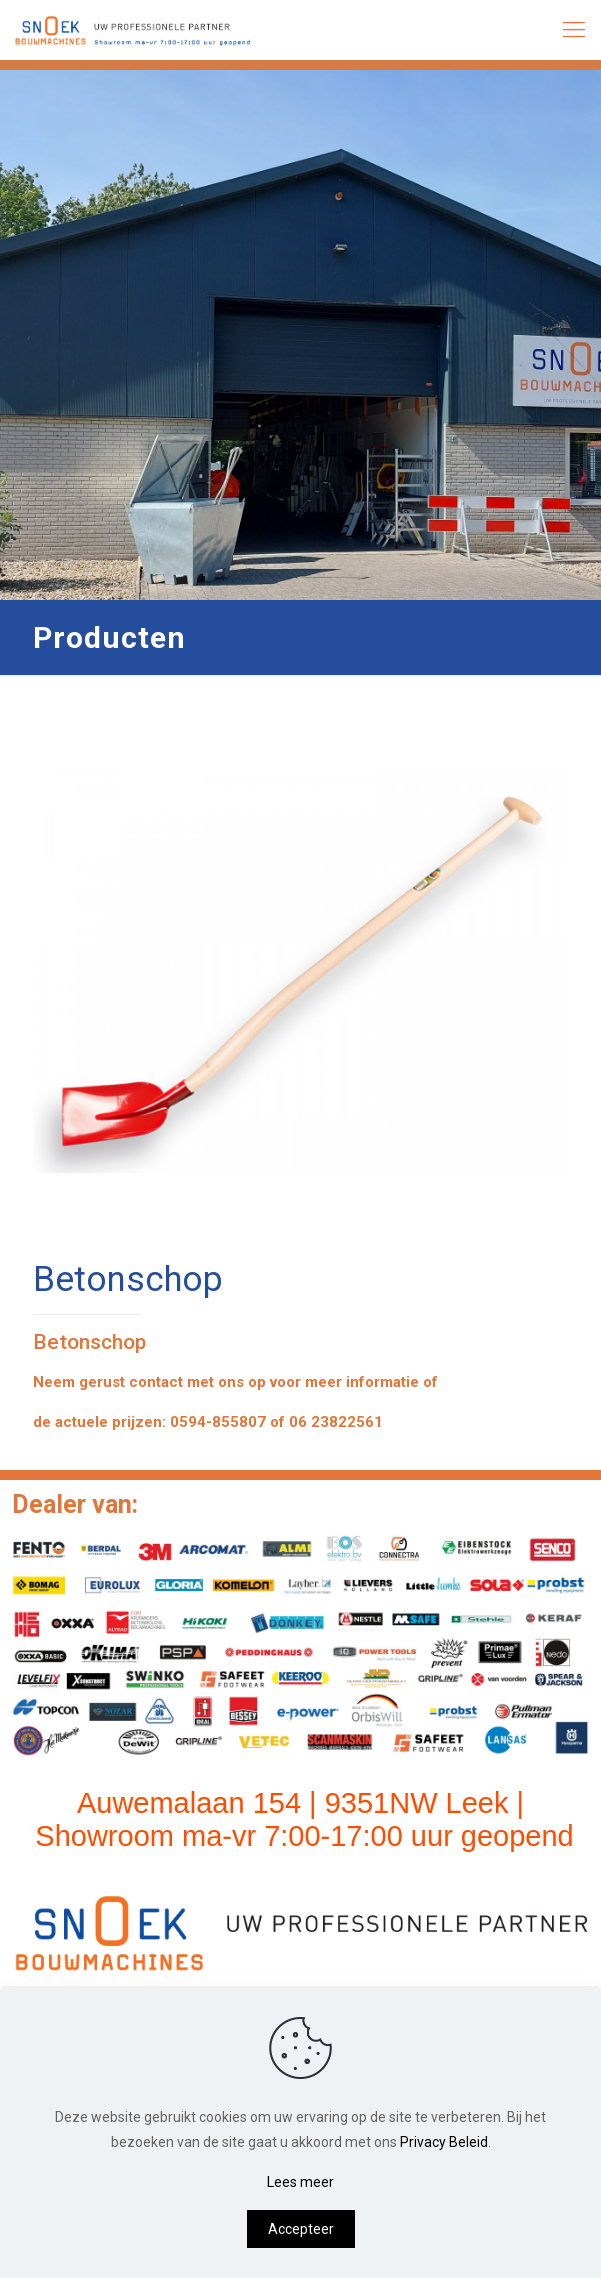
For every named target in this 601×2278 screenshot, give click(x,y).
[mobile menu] (574, 30)
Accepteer (301, 2229)
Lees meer (300, 2182)
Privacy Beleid (444, 2142)
